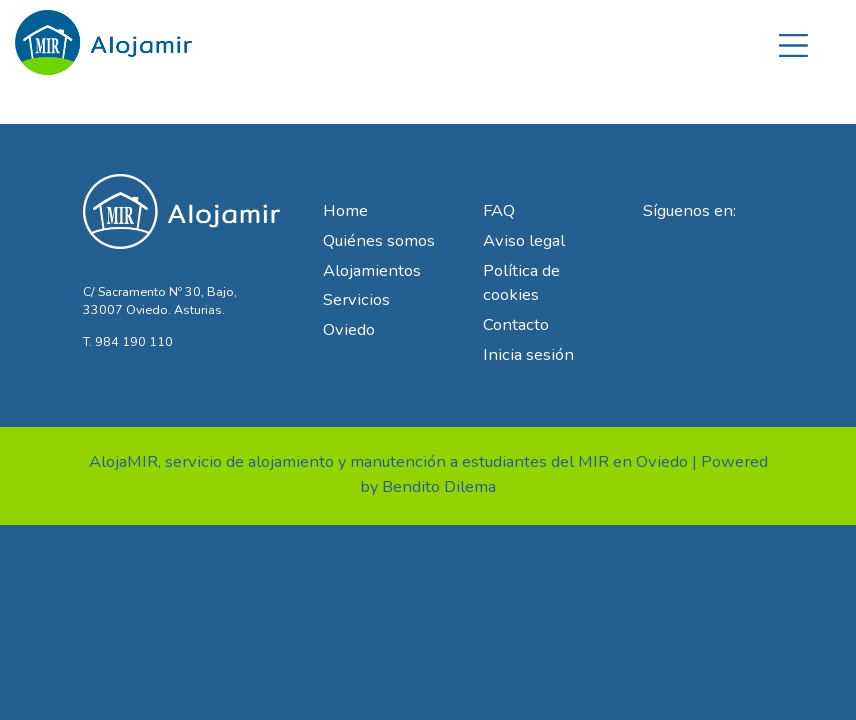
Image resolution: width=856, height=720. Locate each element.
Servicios (356, 299)
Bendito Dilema (439, 486)
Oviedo (349, 329)
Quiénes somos (379, 240)
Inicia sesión (528, 354)
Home (345, 210)
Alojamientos (372, 270)
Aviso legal (524, 240)
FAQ (499, 210)
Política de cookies (521, 283)
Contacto (516, 324)
